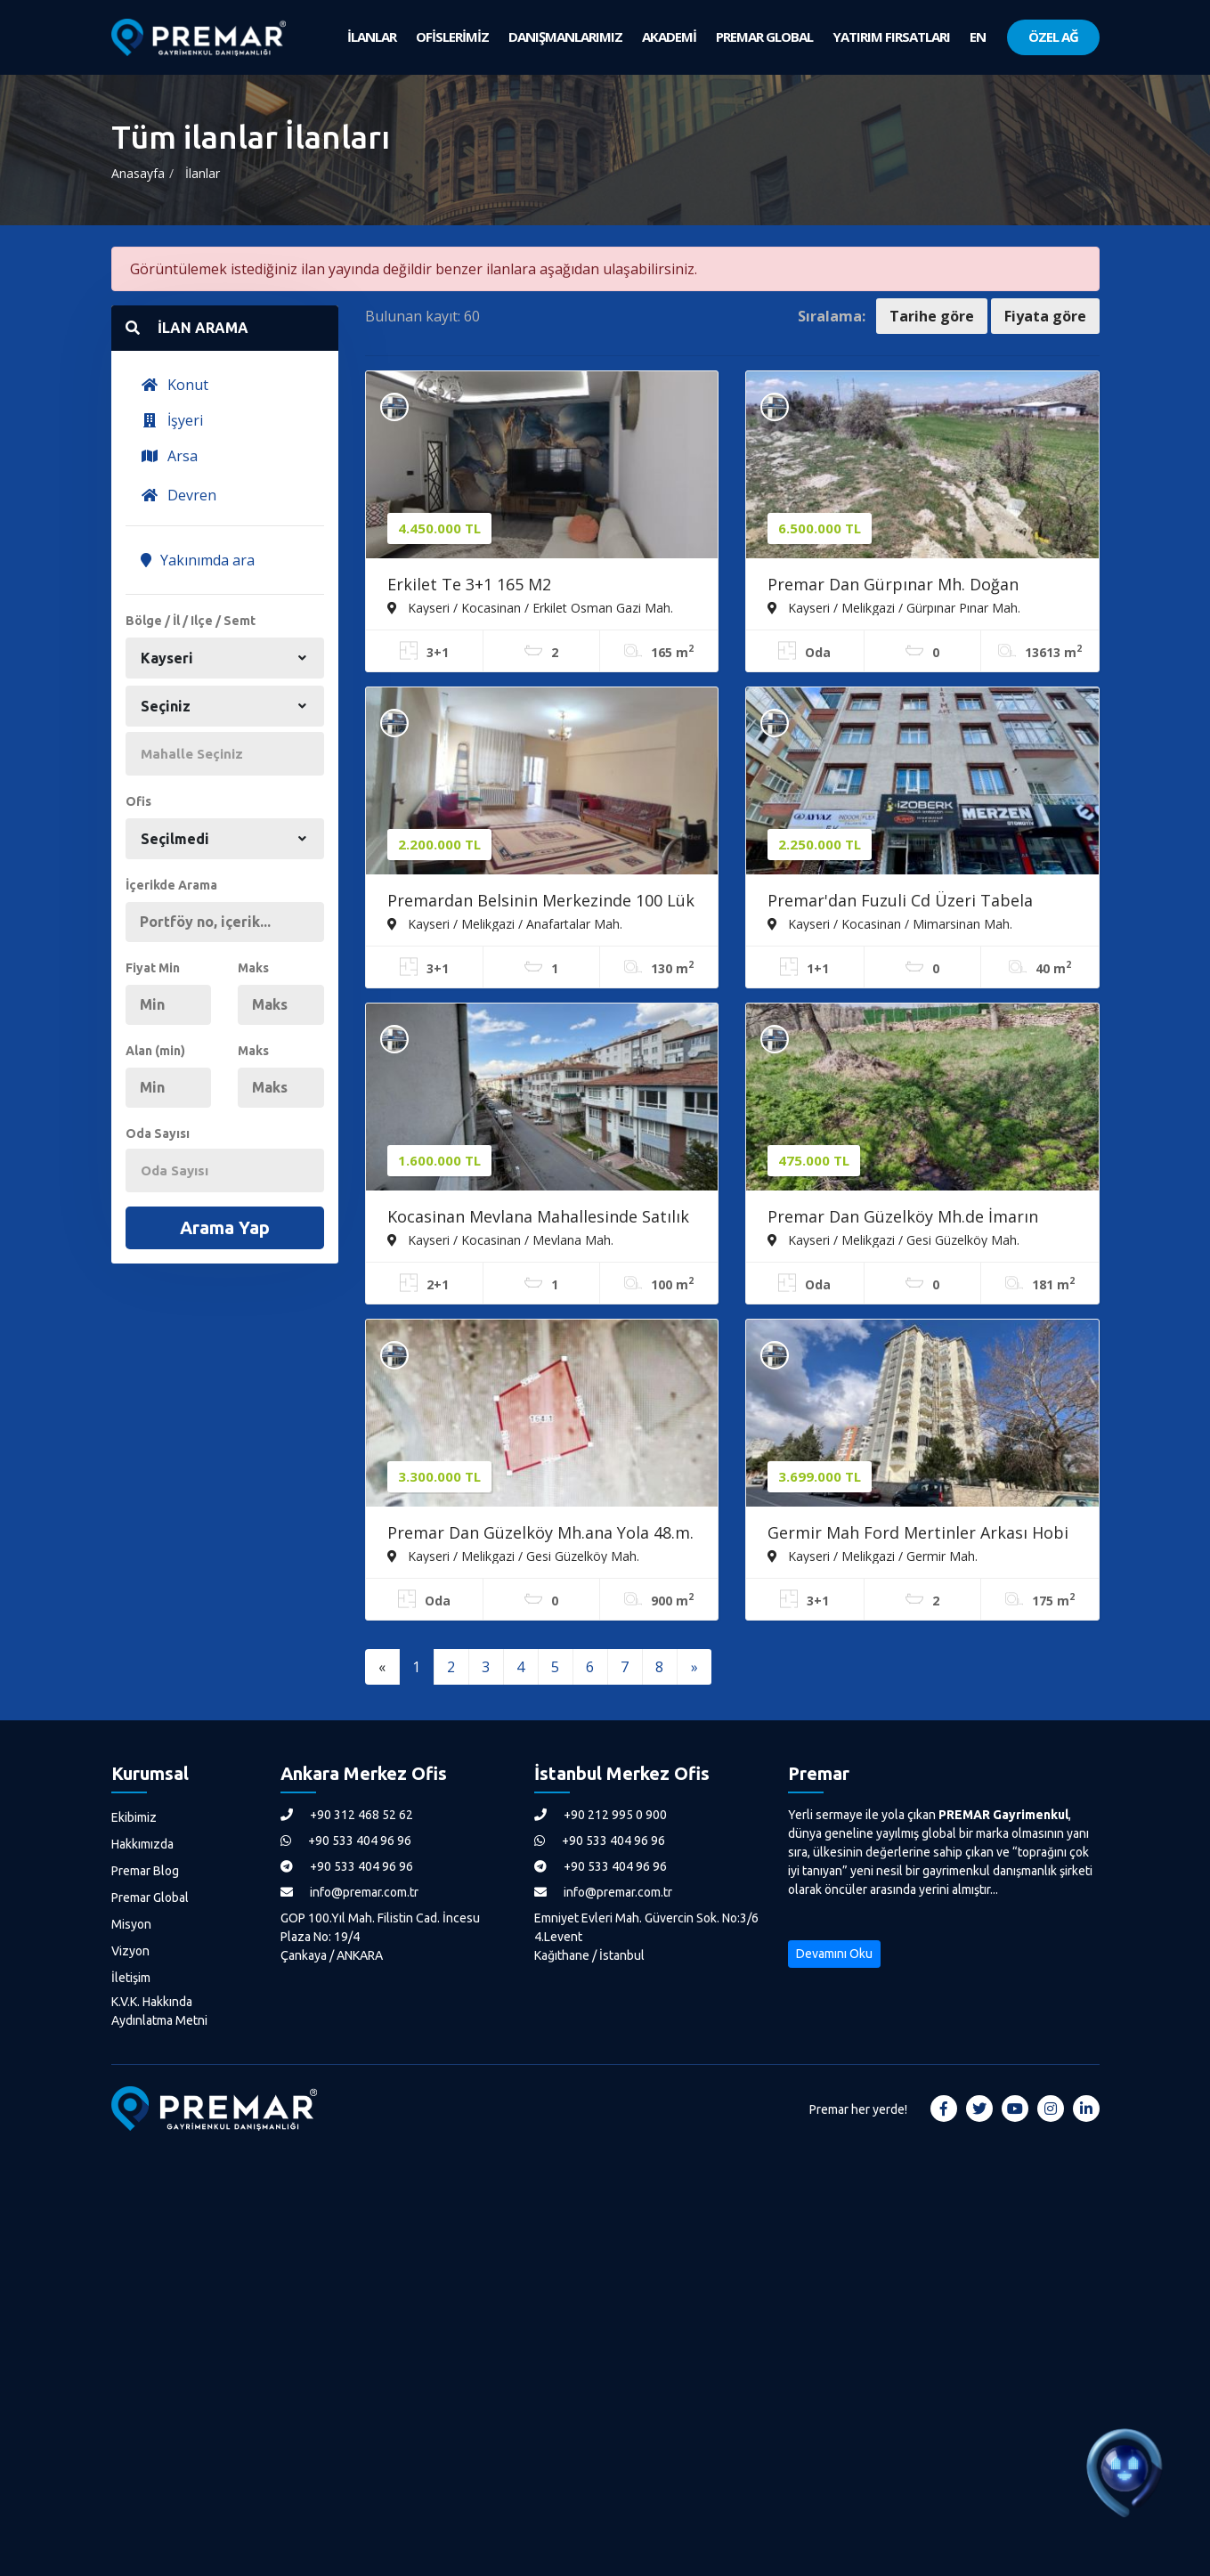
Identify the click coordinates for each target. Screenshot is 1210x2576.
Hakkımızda (142, 1844)
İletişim (130, 1978)
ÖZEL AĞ (1053, 36)
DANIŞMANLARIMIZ (565, 36)
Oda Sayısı (158, 1133)
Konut (174, 384)
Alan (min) (155, 1051)
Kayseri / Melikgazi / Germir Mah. (872, 1556)
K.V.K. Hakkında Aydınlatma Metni (159, 2011)
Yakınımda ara (198, 560)
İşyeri (172, 420)
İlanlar (202, 173)
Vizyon (130, 1951)
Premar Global (150, 1897)
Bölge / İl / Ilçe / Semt (191, 621)
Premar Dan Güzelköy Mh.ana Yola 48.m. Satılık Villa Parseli (540, 1534)
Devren (178, 495)
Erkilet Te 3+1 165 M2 (469, 584)
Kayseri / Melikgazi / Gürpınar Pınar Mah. (893, 607)
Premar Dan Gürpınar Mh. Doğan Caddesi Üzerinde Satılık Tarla (893, 585)
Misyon (131, 1924)
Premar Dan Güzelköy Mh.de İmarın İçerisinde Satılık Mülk (902, 1218)
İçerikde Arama (171, 885)
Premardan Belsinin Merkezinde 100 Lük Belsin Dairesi (540, 902)
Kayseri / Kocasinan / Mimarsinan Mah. (889, 923)
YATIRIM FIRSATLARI (891, 36)
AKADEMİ (669, 36)
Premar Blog (145, 1871)
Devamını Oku (834, 1953)
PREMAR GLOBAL (764, 36)
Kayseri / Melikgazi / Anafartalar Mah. (504, 923)
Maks (253, 968)
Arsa (169, 456)
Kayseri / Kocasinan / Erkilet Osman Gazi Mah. (530, 607)
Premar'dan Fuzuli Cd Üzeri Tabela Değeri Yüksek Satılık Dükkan (900, 902)
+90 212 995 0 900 (600, 1815)
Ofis (138, 801)
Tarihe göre (931, 316)
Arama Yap (225, 1227)
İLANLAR (371, 36)
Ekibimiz (134, 1817)
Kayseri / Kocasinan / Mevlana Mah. (500, 1239)
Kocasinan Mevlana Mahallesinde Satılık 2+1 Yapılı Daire (538, 1218)
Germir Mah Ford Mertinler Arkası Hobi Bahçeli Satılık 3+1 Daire (917, 1534)
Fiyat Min (153, 968)
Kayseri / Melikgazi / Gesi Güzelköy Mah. (893, 1239)
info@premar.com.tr (349, 1892)
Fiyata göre (1045, 316)
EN (978, 36)
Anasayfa (138, 173)
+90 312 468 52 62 (346, 1815)
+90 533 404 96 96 (345, 1840)
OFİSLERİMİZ (452, 36)
